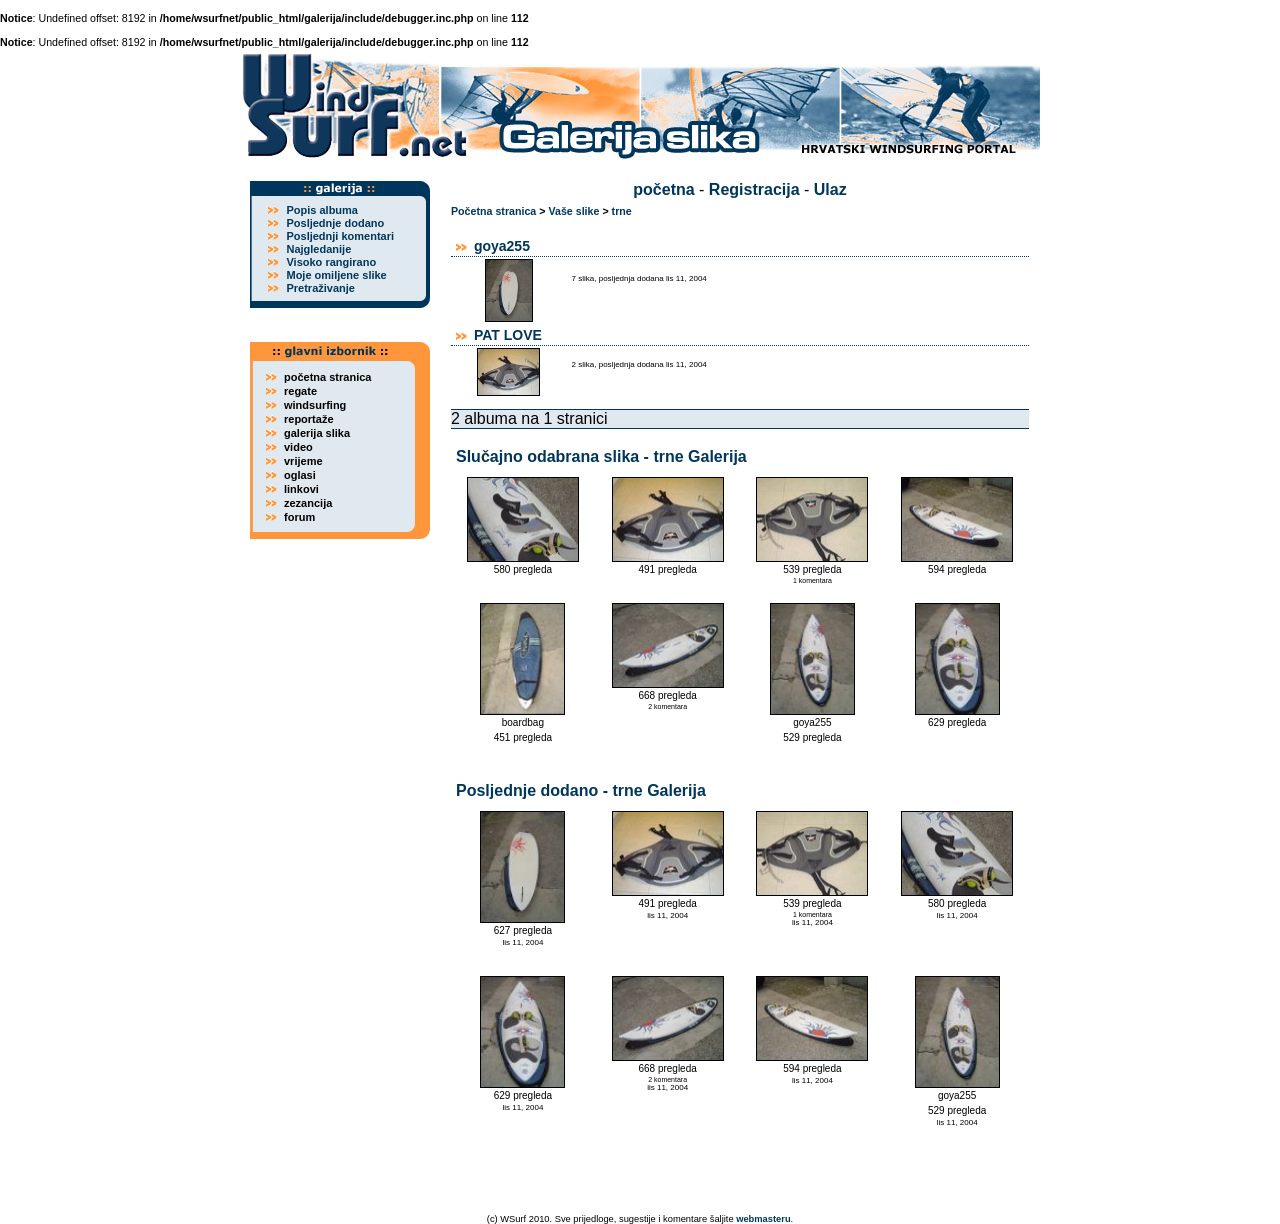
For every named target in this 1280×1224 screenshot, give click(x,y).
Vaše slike (573, 211)
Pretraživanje (320, 288)
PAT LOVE (508, 335)
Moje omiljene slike (336, 275)
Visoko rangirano (331, 262)
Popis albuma (322, 210)
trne (622, 211)
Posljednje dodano (335, 223)
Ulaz (830, 189)
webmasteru (763, 1219)
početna (663, 189)
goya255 (502, 246)
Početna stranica (493, 211)
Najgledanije (318, 249)
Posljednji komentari (340, 236)
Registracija (754, 189)
